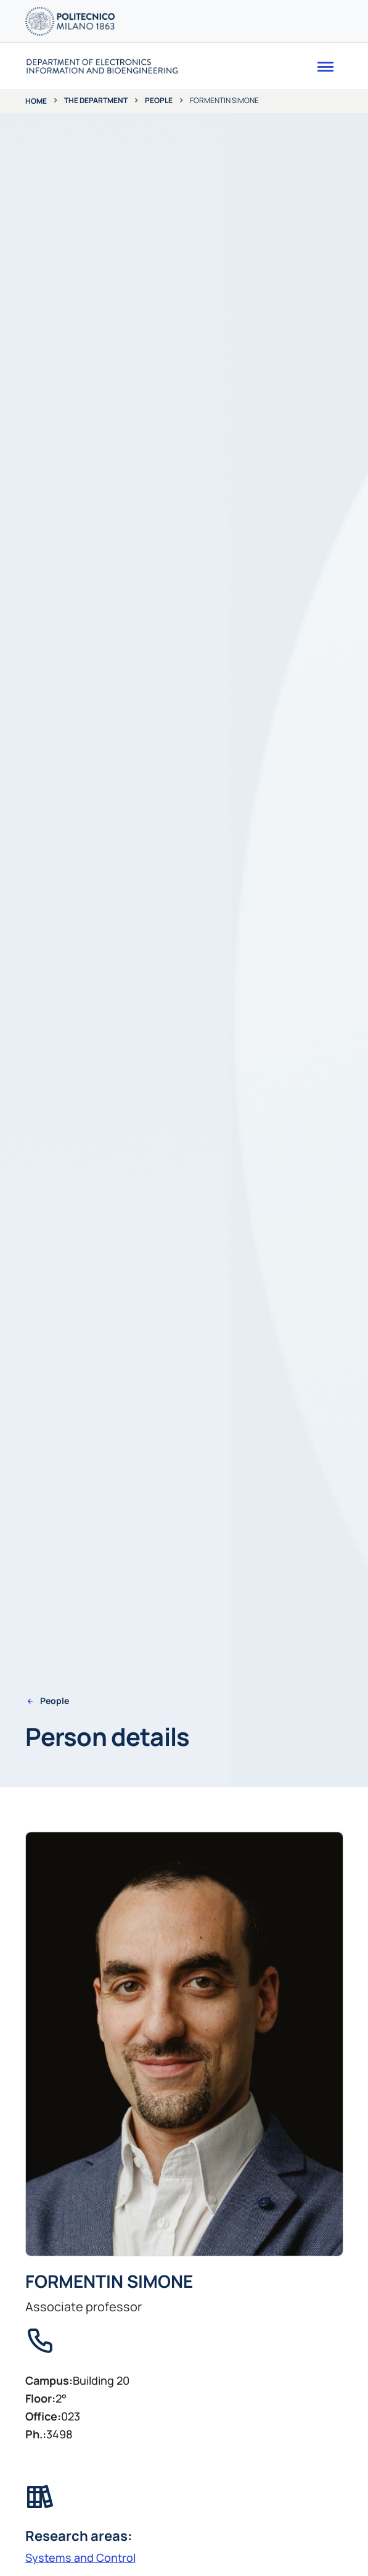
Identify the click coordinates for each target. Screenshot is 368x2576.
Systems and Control (80, 2557)
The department (96, 100)
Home (36, 101)
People (159, 100)
